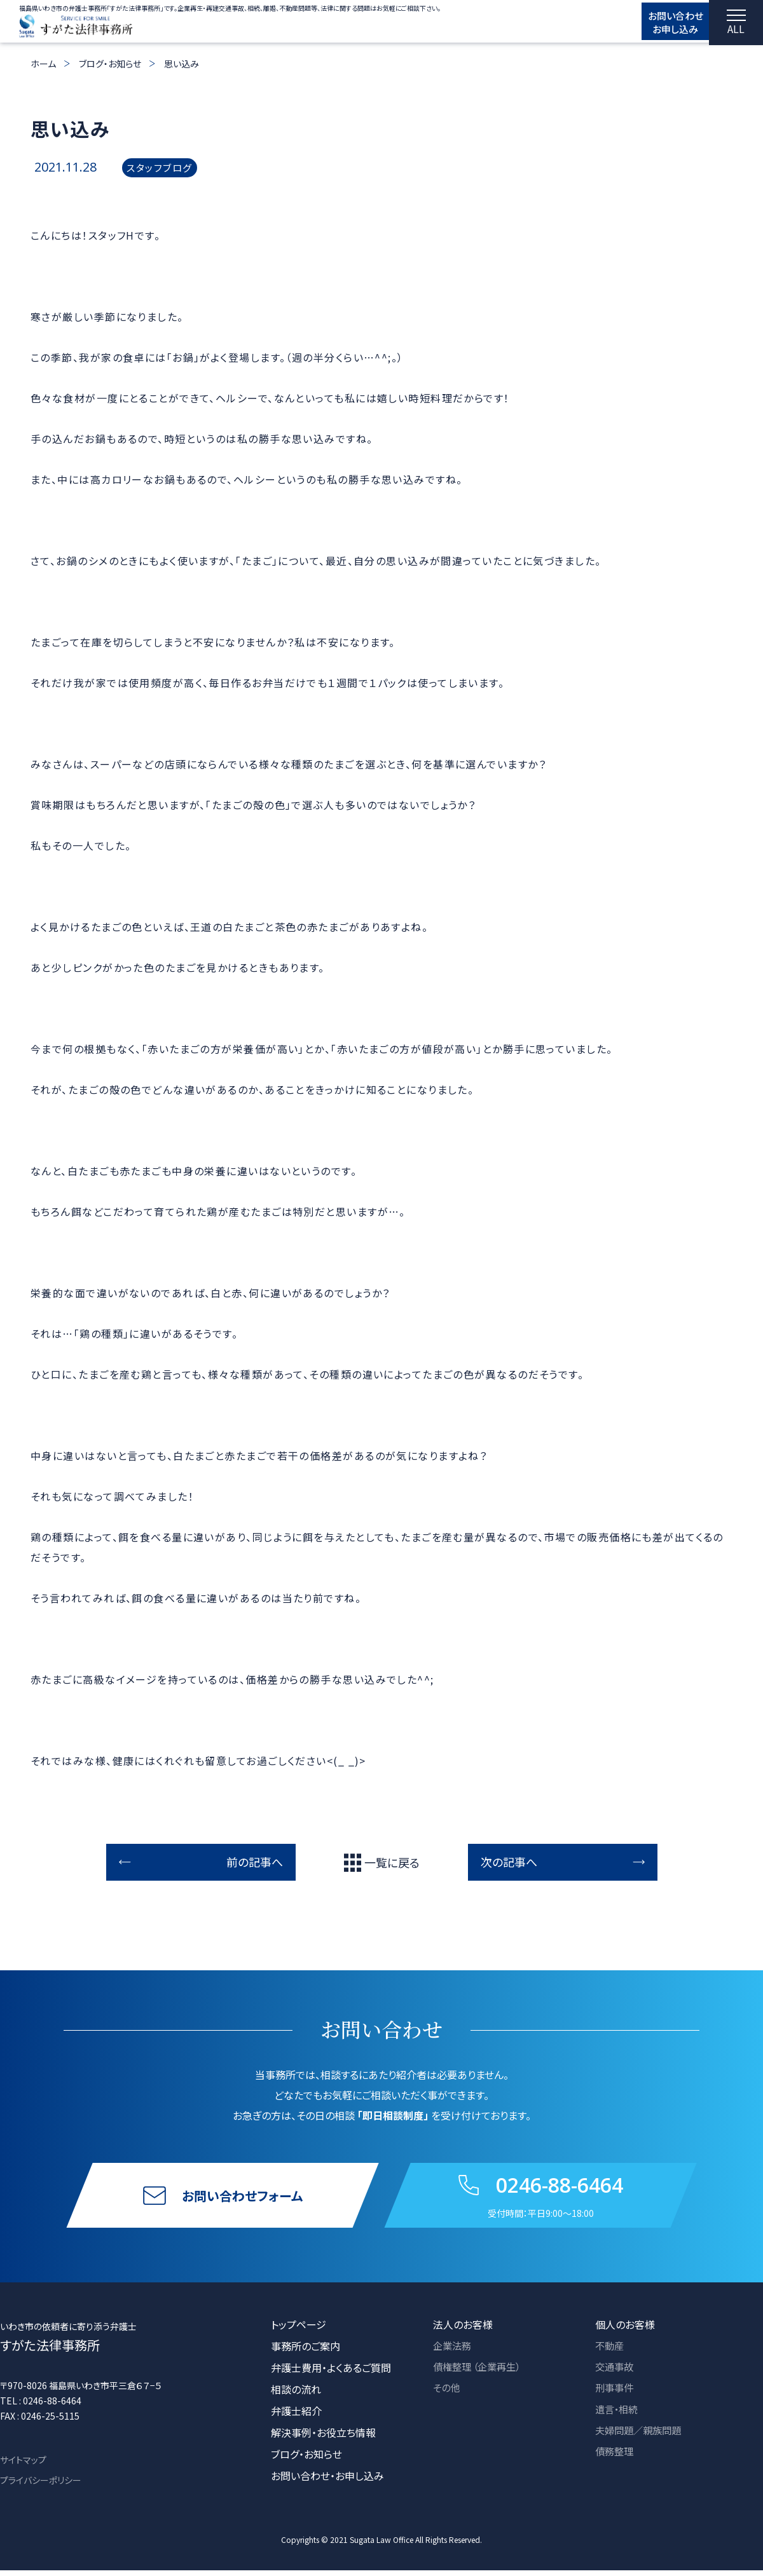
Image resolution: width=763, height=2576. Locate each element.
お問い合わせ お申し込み (661, 23)
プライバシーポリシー (40, 2485)
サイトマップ (23, 2465)
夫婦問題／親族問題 (641, 2438)
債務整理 (615, 2459)
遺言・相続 (618, 2416)
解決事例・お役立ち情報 (323, 2438)
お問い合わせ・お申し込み (327, 2481)
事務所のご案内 (305, 2351)
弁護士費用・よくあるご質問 (331, 2373)
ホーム (43, 63)
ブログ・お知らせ (110, 63)
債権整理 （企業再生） (480, 2373)
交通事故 (615, 2373)
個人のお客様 (625, 2330)
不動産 (610, 2351)
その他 (447, 2394)
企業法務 (453, 2351)
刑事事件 (615, 2394)
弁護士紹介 (296, 2416)
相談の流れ (296, 2394)
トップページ (298, 2330)
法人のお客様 (463, 2330)
